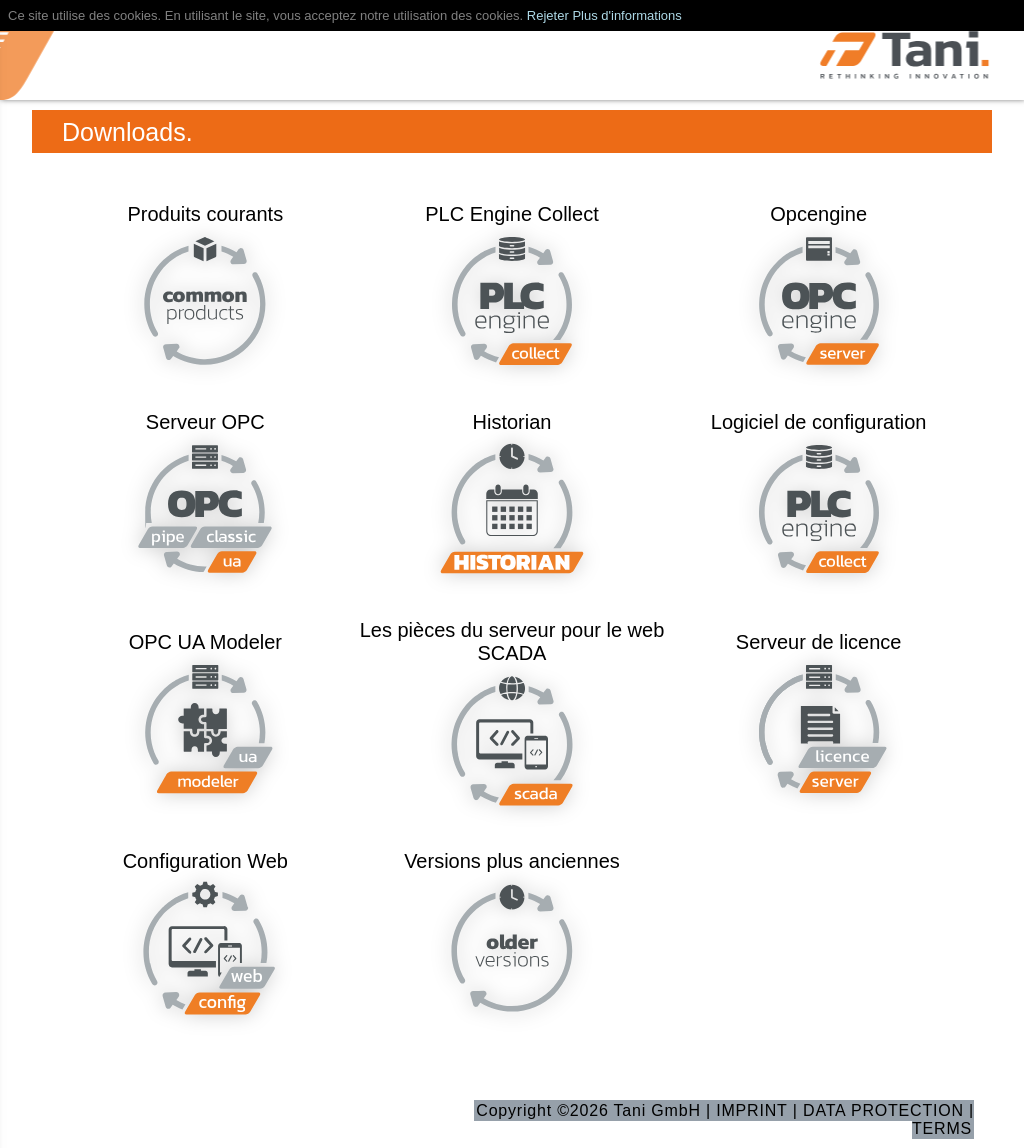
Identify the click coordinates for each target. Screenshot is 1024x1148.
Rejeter (548, 15)
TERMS (942, 1128)
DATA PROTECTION (883, 1110)
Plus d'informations (626, 15)
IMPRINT (751, 1110)
